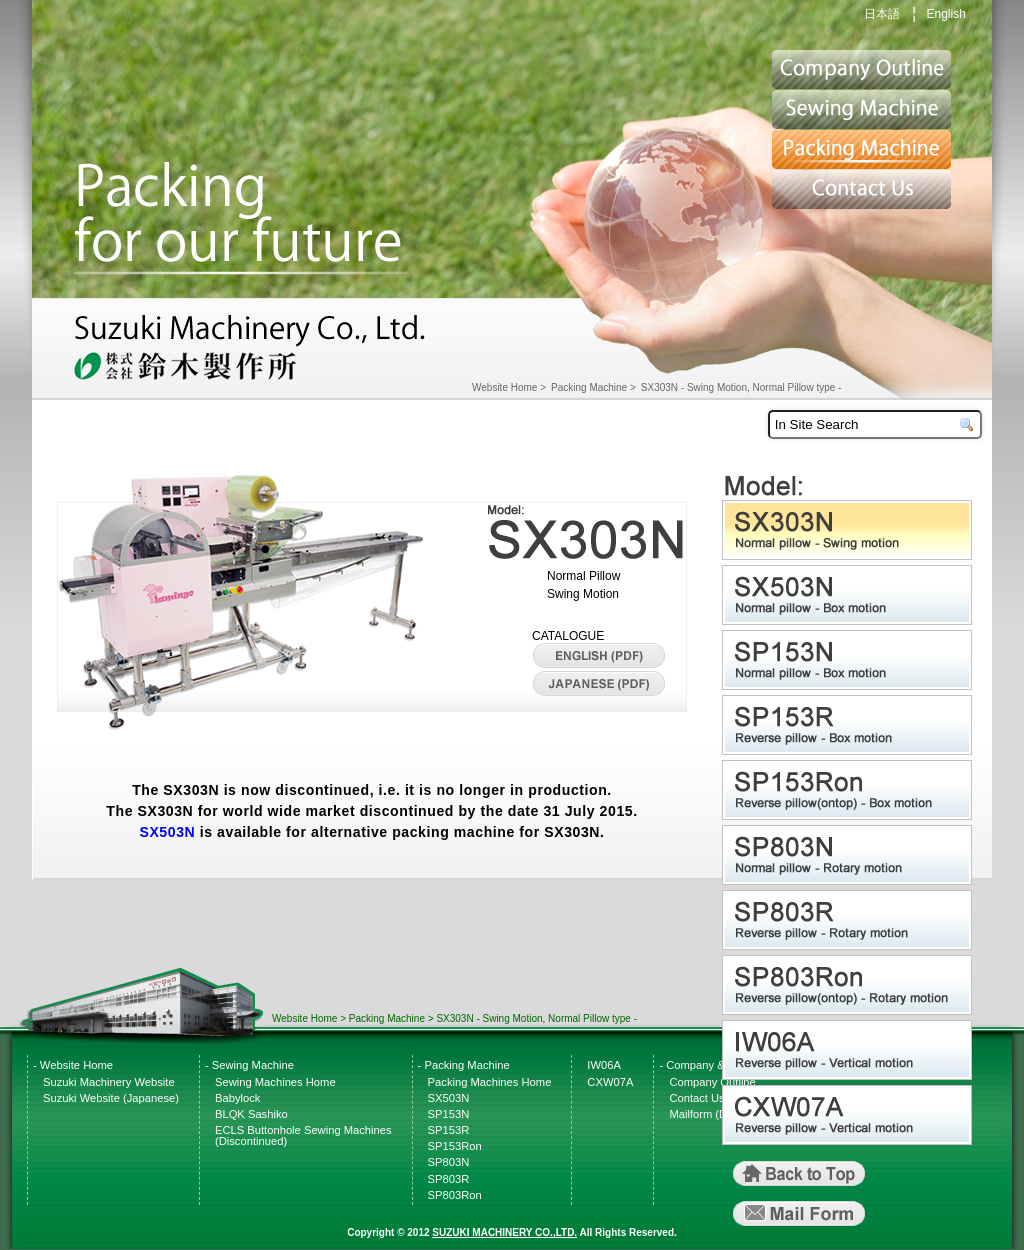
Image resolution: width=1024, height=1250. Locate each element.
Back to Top (799, 1174)
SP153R (849, 725)
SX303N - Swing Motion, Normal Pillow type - (741, 387)
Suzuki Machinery (252, 350)
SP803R (849, 920)
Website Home (504, 387)
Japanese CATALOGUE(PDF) (599, 684)
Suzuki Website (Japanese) (111, 1098)
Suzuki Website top (862, 70)
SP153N (849, 660)
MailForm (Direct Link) (799, 1214)
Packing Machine (862, 150)
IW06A (849, 1050)
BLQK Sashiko (251, 1114)
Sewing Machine (862, 110)
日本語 (882, 14)
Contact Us (862, 190)
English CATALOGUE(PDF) (599, 656)
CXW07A (849, 1115)
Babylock (237, 1098)
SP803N (849, 855)
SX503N (167, 832)
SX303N (849, 530)
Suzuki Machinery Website (109, 1082)
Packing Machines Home (490, 1082)
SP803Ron (849, 985)
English (945, 14)
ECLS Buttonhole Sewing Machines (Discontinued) (303, 1135)
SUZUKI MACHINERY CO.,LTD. (504, 1232)
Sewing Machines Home (275, 1082)
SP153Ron (849, 790)
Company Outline (712, 1082)
